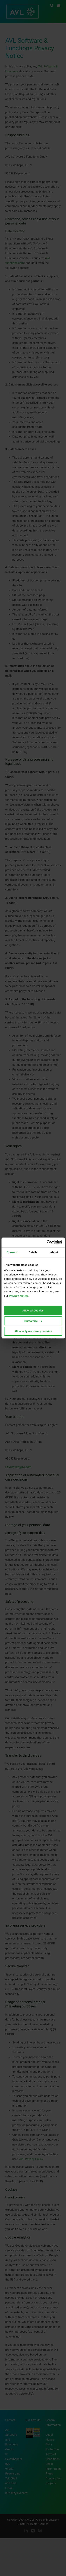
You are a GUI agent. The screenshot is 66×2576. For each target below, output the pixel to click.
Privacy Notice (18, 1295)
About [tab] (54, 1252)
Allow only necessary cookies (33, 1331)
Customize (33, 1320)
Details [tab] (33, 1252)
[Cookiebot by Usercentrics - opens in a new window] (47, 1242)
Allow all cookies (33, 1310)
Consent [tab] (12, 1252)
